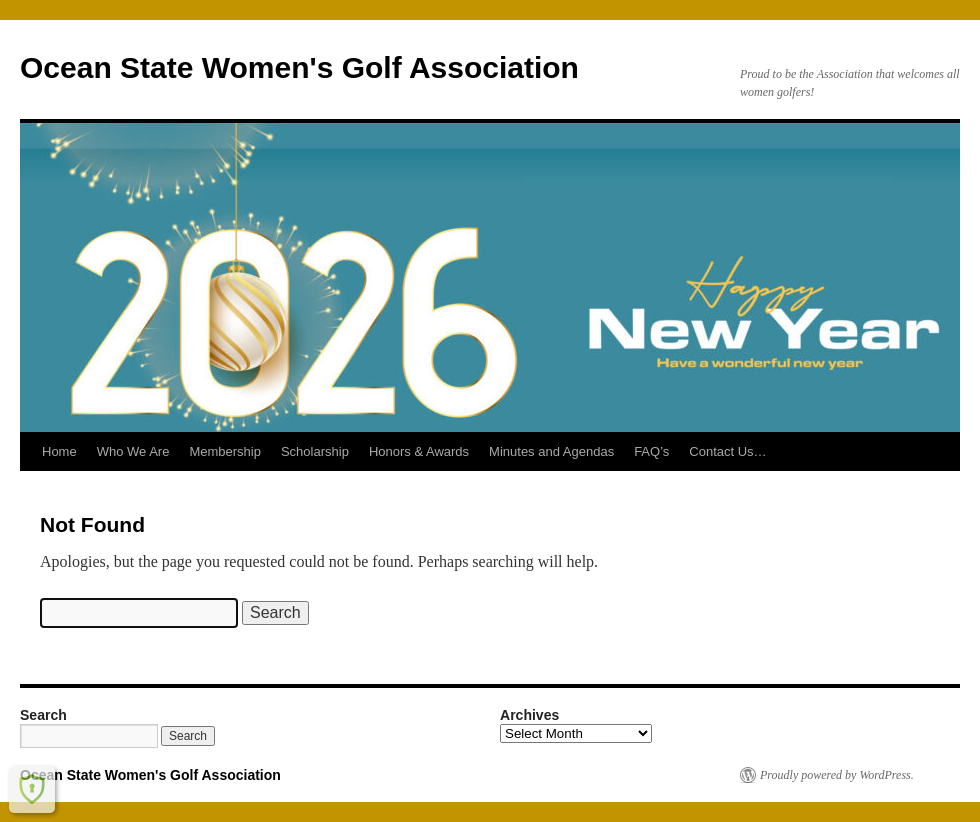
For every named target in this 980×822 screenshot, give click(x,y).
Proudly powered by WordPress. (837, 775)
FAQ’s (651, 451)
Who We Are (133, 451)
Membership (225, 451)
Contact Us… (727, 451)
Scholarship (315, 451)
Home (59, 451)
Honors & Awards (419, 451)
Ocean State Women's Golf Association (299, 67)
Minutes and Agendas (551, 451)
